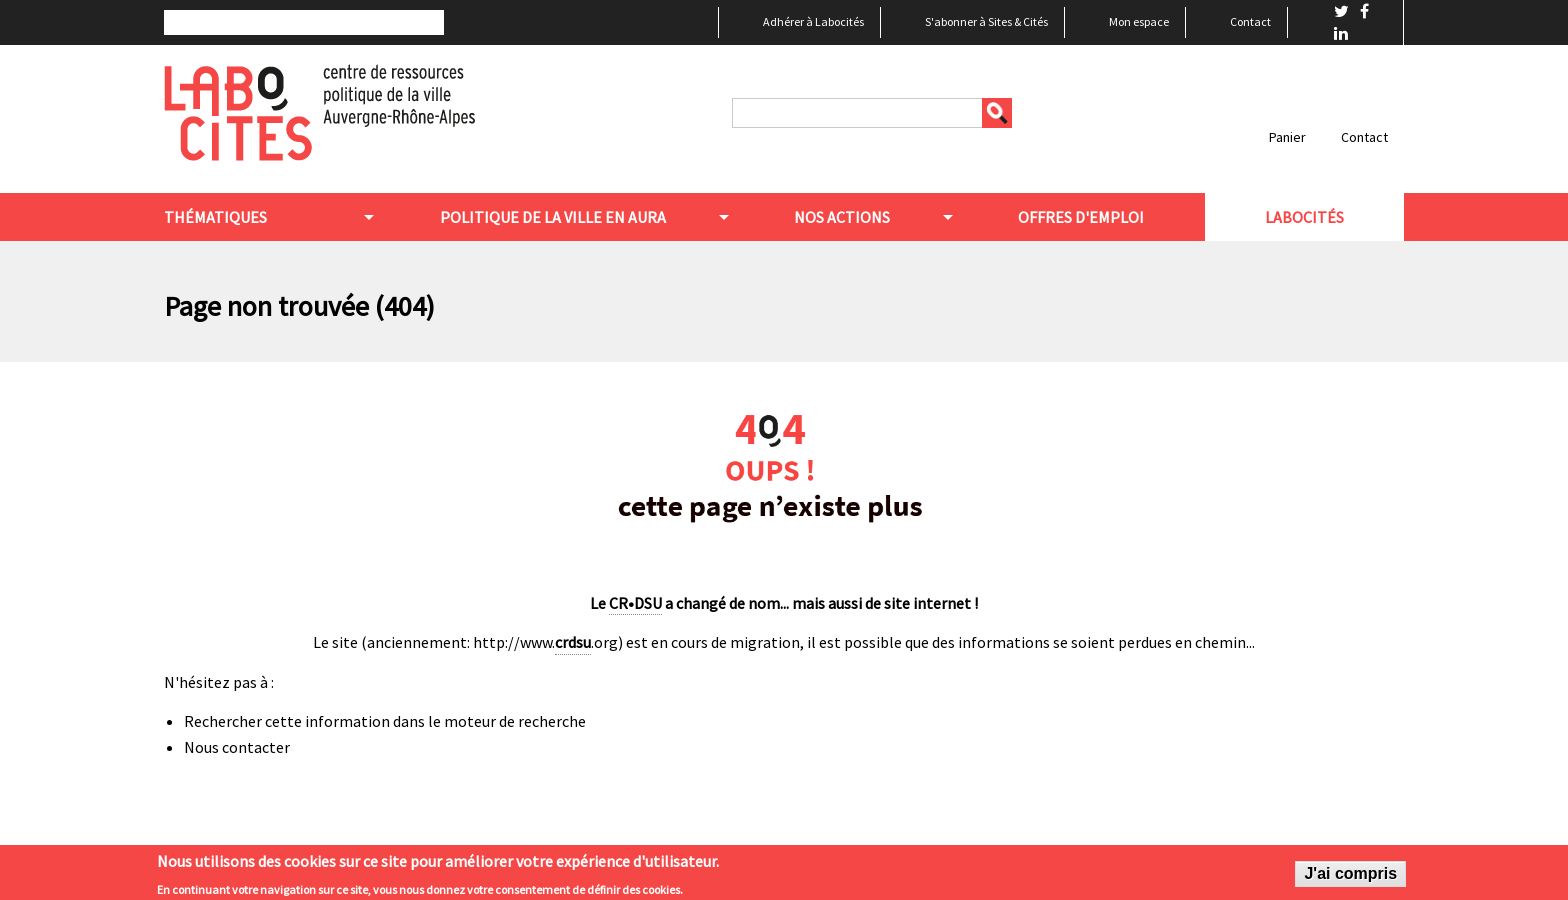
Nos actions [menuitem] (842, 217)
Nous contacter (237, 747)
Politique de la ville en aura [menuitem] (553, 217)
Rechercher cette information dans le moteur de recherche (385, 721)
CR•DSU (635, 603)
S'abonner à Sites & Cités (986, 21)
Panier (1287, 137)
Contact (1250, 21)
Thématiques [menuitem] (215, 217)
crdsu (573, 642)
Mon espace (1139, 21)
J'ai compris (1350, 878)
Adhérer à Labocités (813, 21)
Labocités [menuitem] (1304, 217)
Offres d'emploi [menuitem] (1081, 217)
